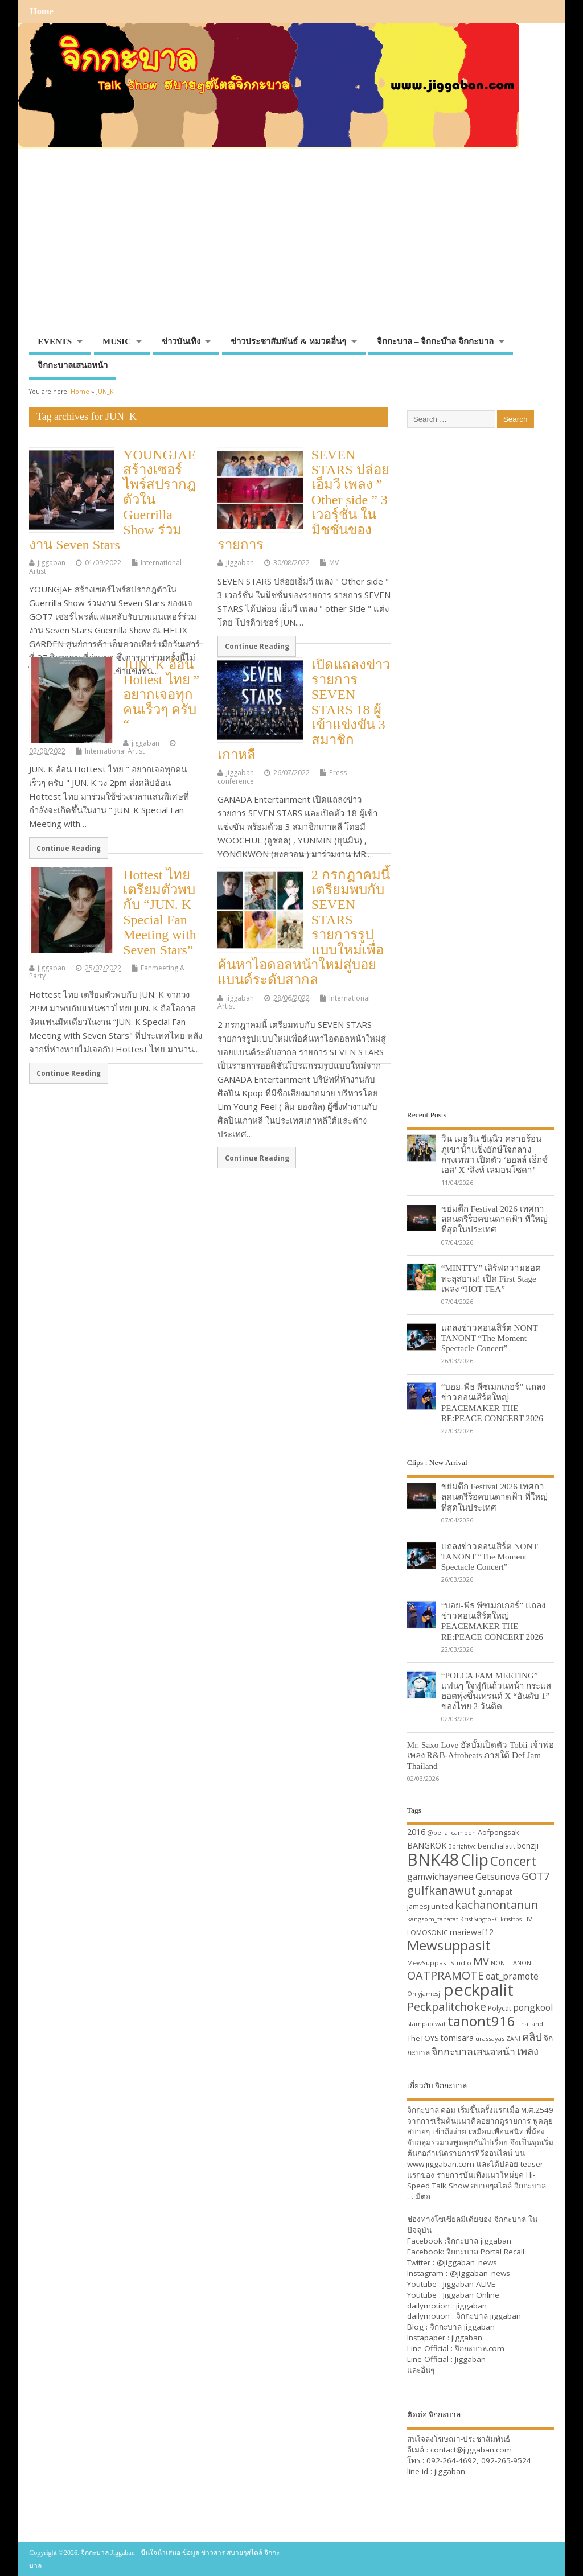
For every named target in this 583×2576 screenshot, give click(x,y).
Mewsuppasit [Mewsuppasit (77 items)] (449, 1945)
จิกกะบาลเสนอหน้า (73, 365)
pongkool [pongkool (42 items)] (533, 2007)
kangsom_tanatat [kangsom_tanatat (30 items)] (432, 1919)
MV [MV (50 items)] (481, 1961)
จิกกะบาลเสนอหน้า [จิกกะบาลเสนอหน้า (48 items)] (473, 2051)
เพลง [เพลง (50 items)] (528, 2051)
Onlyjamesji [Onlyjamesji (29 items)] (424, 1994)
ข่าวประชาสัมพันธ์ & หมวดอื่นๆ (288, 341)
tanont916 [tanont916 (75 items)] (481, 2020)
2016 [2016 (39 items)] (416, 1831)
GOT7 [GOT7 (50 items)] (535, 1876)
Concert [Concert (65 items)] (513, 1860)
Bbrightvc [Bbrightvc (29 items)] (462, 1846)
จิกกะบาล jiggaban (478, 2241)
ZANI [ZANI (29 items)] (513, 2039)
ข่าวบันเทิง (181, 341)
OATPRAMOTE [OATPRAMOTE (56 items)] (445, 1975)
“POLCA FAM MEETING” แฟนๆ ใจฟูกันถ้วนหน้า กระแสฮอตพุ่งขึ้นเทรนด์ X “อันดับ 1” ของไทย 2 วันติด (496, 1690)
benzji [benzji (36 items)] (528, 1845)
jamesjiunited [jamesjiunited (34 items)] (430, 1906)
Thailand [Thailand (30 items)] (530, 2023)
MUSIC (116, 341)
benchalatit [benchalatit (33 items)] (496, 1846)
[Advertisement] (291, 246)
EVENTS (55, 341)
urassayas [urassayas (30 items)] (489, 2038)
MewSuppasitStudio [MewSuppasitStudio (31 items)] (439, 1962)
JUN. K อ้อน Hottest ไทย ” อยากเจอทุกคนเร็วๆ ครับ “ (161, 695)
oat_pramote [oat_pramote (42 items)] (512, 1976)
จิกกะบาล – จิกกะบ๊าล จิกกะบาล (435, 341)
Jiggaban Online (471, 2295)
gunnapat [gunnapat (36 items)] (495, 1891)
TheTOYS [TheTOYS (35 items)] (423, 2038)
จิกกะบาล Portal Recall (485, 2251)
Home (41, 11)
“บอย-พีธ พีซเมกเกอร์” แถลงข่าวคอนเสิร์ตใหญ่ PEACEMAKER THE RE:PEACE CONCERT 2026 (493, 1402)
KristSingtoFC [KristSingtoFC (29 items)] (479, 1919)
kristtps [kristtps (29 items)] (511, 1919)
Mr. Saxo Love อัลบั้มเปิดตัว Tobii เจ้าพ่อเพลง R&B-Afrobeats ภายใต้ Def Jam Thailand (480, 1755)
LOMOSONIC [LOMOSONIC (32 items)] (427, 1932)
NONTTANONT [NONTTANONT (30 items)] (513, 1962)
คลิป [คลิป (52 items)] (532, 2037)
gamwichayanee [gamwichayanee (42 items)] (440, 1876)
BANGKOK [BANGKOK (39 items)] (426, 1845)
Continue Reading (257, 646)
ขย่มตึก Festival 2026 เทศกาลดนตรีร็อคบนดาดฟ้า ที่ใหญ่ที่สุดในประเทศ (494, 1219)
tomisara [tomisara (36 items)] (457, 2037)
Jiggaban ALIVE (469, 2284)
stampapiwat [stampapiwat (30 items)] (426, 2023)
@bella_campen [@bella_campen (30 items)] (451, 1832)
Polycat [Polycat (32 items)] (499, 2008)
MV (334, 562)
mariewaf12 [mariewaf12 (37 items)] (472, 1932)
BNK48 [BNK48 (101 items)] (433, 1859)
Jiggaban (470, 2359)
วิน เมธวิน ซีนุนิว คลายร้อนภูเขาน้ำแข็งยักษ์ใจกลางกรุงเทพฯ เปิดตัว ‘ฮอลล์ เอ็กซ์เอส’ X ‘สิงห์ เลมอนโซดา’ (494, 1154)
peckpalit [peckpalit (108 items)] (479, 1989)
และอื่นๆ (420, 2370)
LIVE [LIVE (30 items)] (529, 1919)
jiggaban (51, 562)
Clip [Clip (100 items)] (474, 1859)
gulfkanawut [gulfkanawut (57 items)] (441, 1890)
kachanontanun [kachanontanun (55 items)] (496, 1904)
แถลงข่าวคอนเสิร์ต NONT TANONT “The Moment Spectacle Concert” (489, 1338)
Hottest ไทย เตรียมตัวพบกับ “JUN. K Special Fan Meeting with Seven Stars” (159, 912)
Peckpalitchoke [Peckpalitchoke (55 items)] (446, 2006)
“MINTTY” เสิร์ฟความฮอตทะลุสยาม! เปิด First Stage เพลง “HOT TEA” (491, 1278)
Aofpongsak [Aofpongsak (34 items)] (498, 1832)
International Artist (115, 751)
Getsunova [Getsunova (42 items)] (497, 1876)
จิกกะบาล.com (479, 2348)
